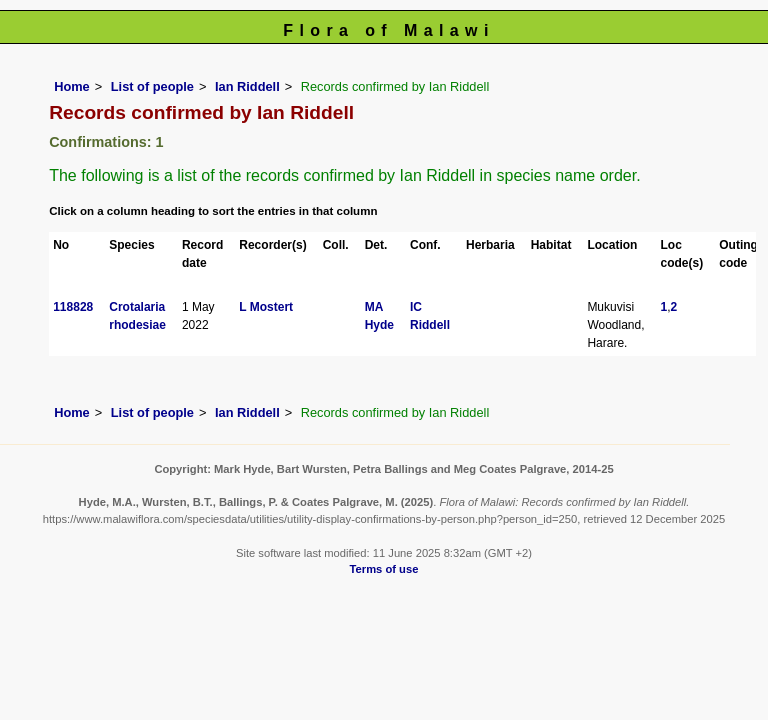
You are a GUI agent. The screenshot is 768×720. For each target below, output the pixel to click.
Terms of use (384, 569)
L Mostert (266, 307)
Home (72, 86)
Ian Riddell (247, 86)
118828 (73, 307)
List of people (152, 86)
